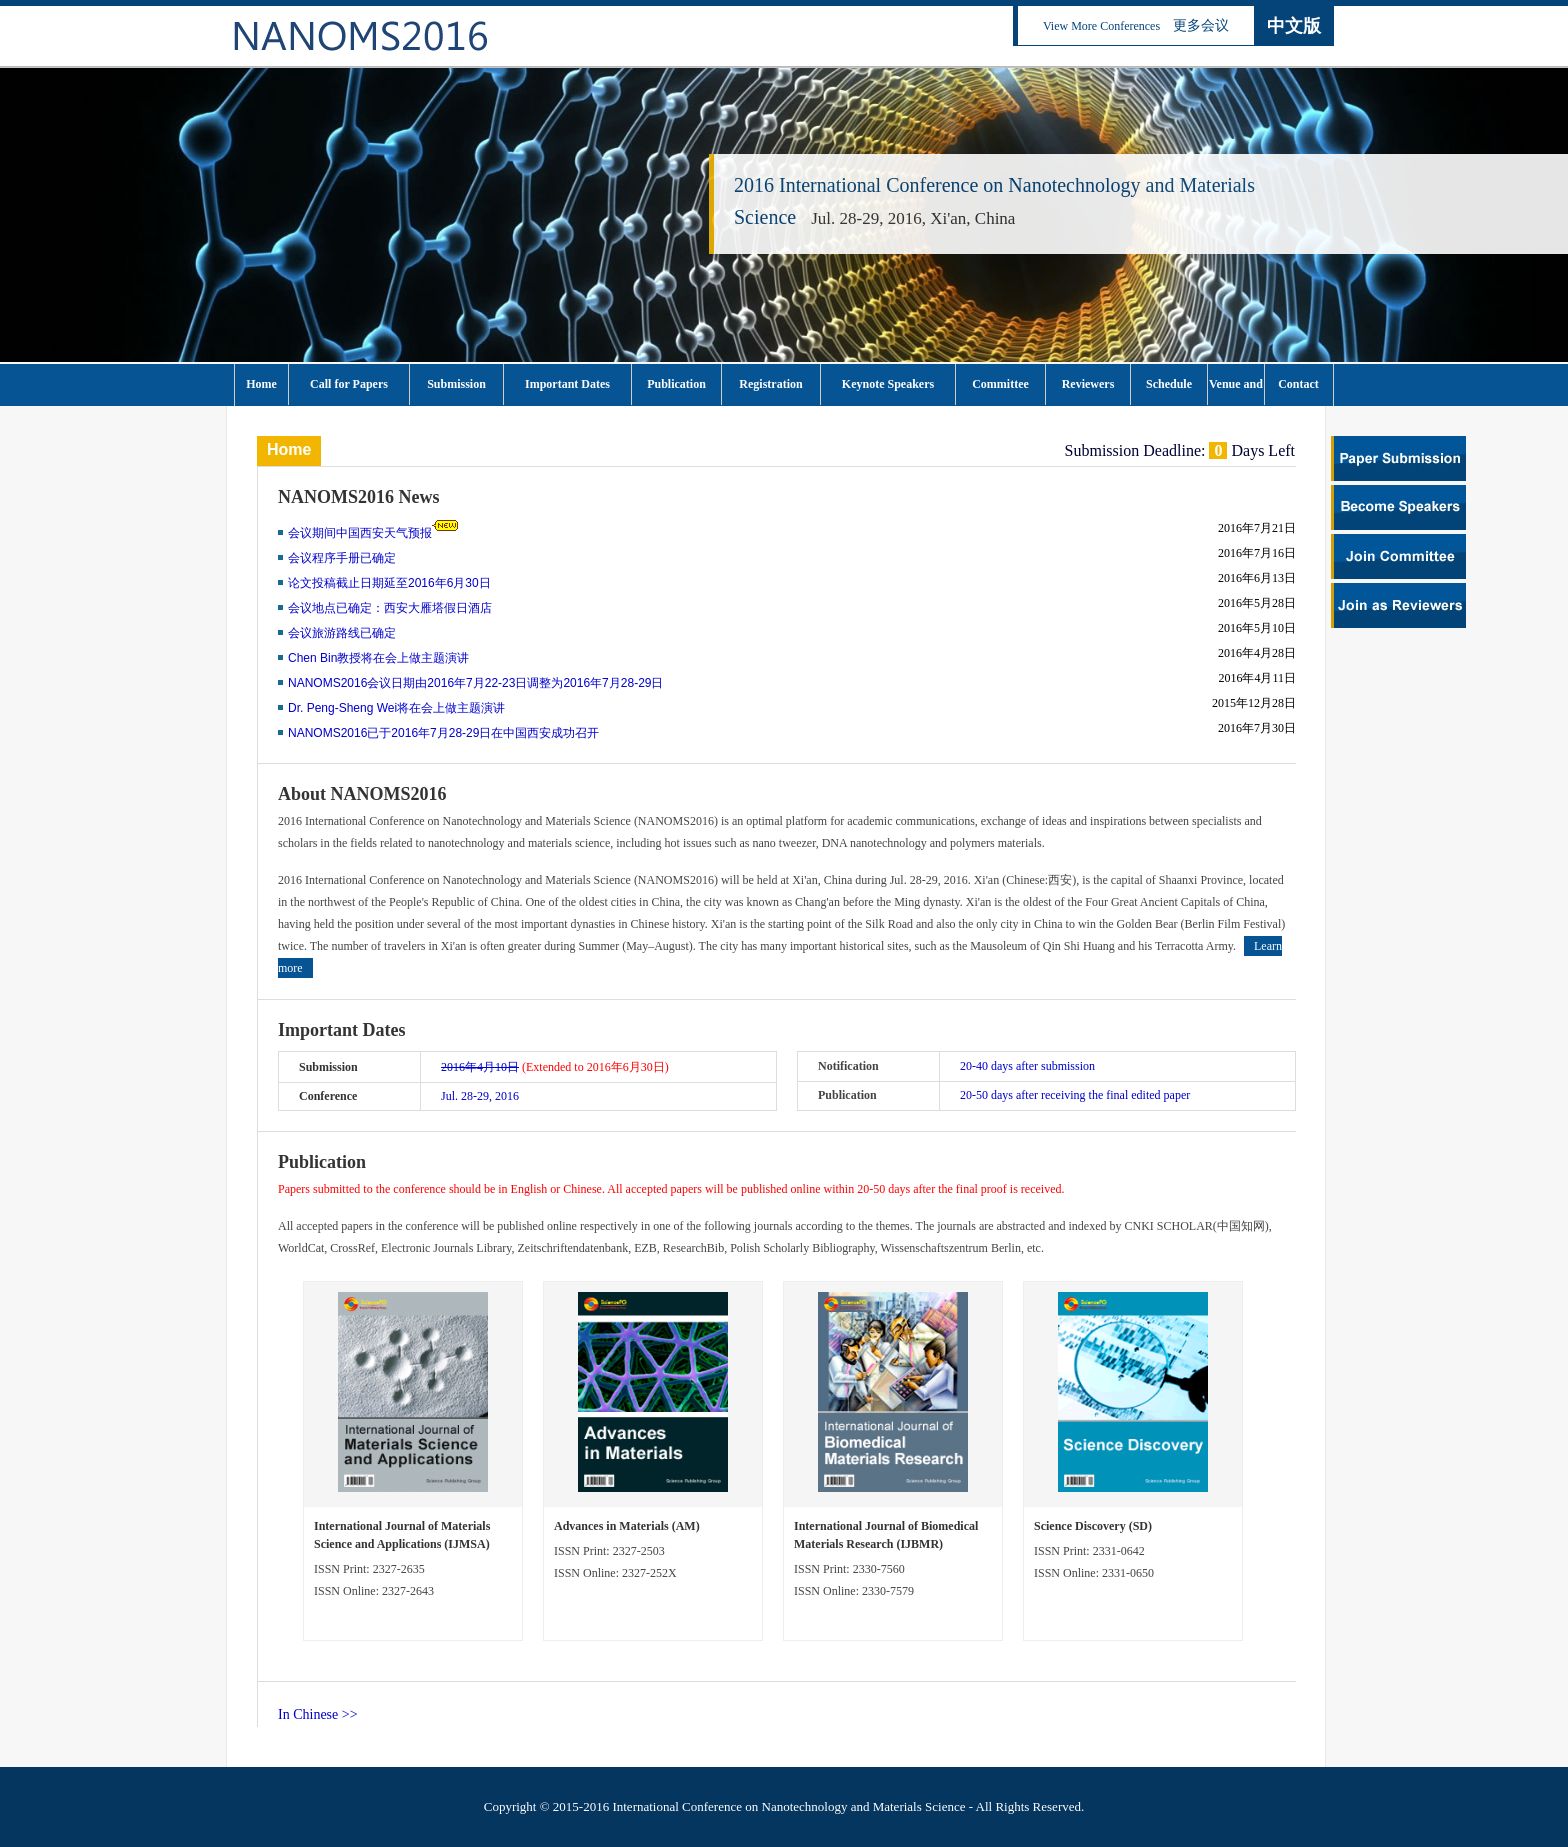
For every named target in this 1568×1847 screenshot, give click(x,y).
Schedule (1169, 384)
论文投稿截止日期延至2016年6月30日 (389, 583)
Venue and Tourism (1236, 391)
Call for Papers (349, 384)
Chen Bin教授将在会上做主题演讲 (378, 658)
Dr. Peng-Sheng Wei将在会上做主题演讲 (396, 708)
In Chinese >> (318, 1714)
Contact (1298, 384)
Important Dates (567, 384)
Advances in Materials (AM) (627, 1526)
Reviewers (1088, 384)
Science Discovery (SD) (1093, 1526)
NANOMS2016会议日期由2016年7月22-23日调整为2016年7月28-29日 (476, 683)
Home (261, 384)
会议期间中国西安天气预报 (360, 533)
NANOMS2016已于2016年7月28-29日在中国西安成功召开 (443, 733)
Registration (770, 384)
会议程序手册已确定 (342, 558)
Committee (1000, 384)
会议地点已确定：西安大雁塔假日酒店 (390, 608)
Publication (676, 384)
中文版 (1294, 26)
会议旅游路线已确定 (342, 633)
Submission (456, 384)
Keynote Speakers (888, 384)
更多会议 (1201, 25)
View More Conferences (1101, 26)
